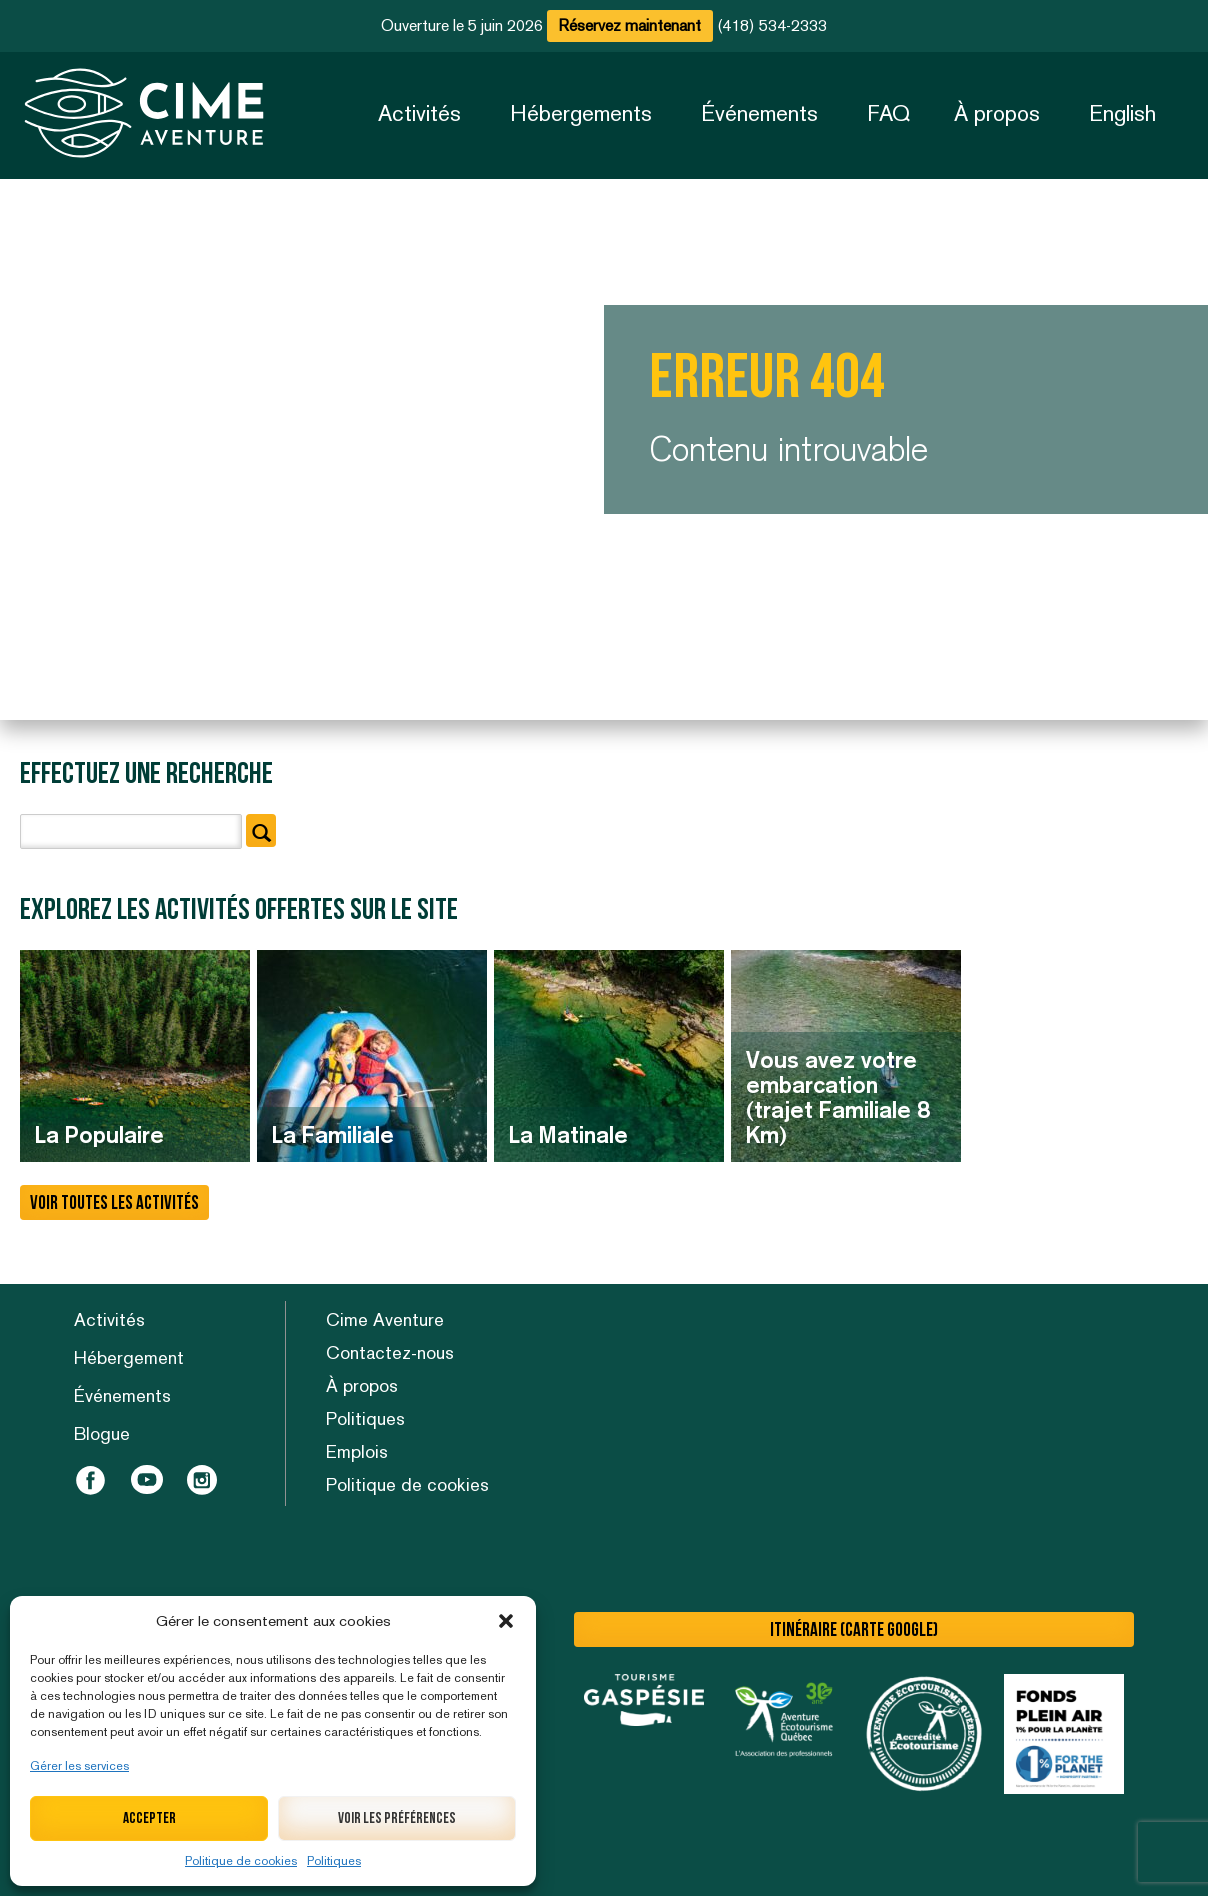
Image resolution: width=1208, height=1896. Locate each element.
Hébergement (129, 1357)
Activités (419, 113)
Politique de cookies (241, 1861)
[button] (506, 1621)
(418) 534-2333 (772, 25)
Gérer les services (79, 1766)
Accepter (149, 1818)
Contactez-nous (390, 1352)
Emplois (357, 1451)
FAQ (888, 113)
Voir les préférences (397, 1818)
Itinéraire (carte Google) (854, 1630)
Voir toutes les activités (114, 1203)
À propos (997, 113)
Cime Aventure (385, 1319)
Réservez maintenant (630, 25)
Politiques (334, 1861)
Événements (759, 113)
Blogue (102, 1433)
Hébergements (581, 113)
